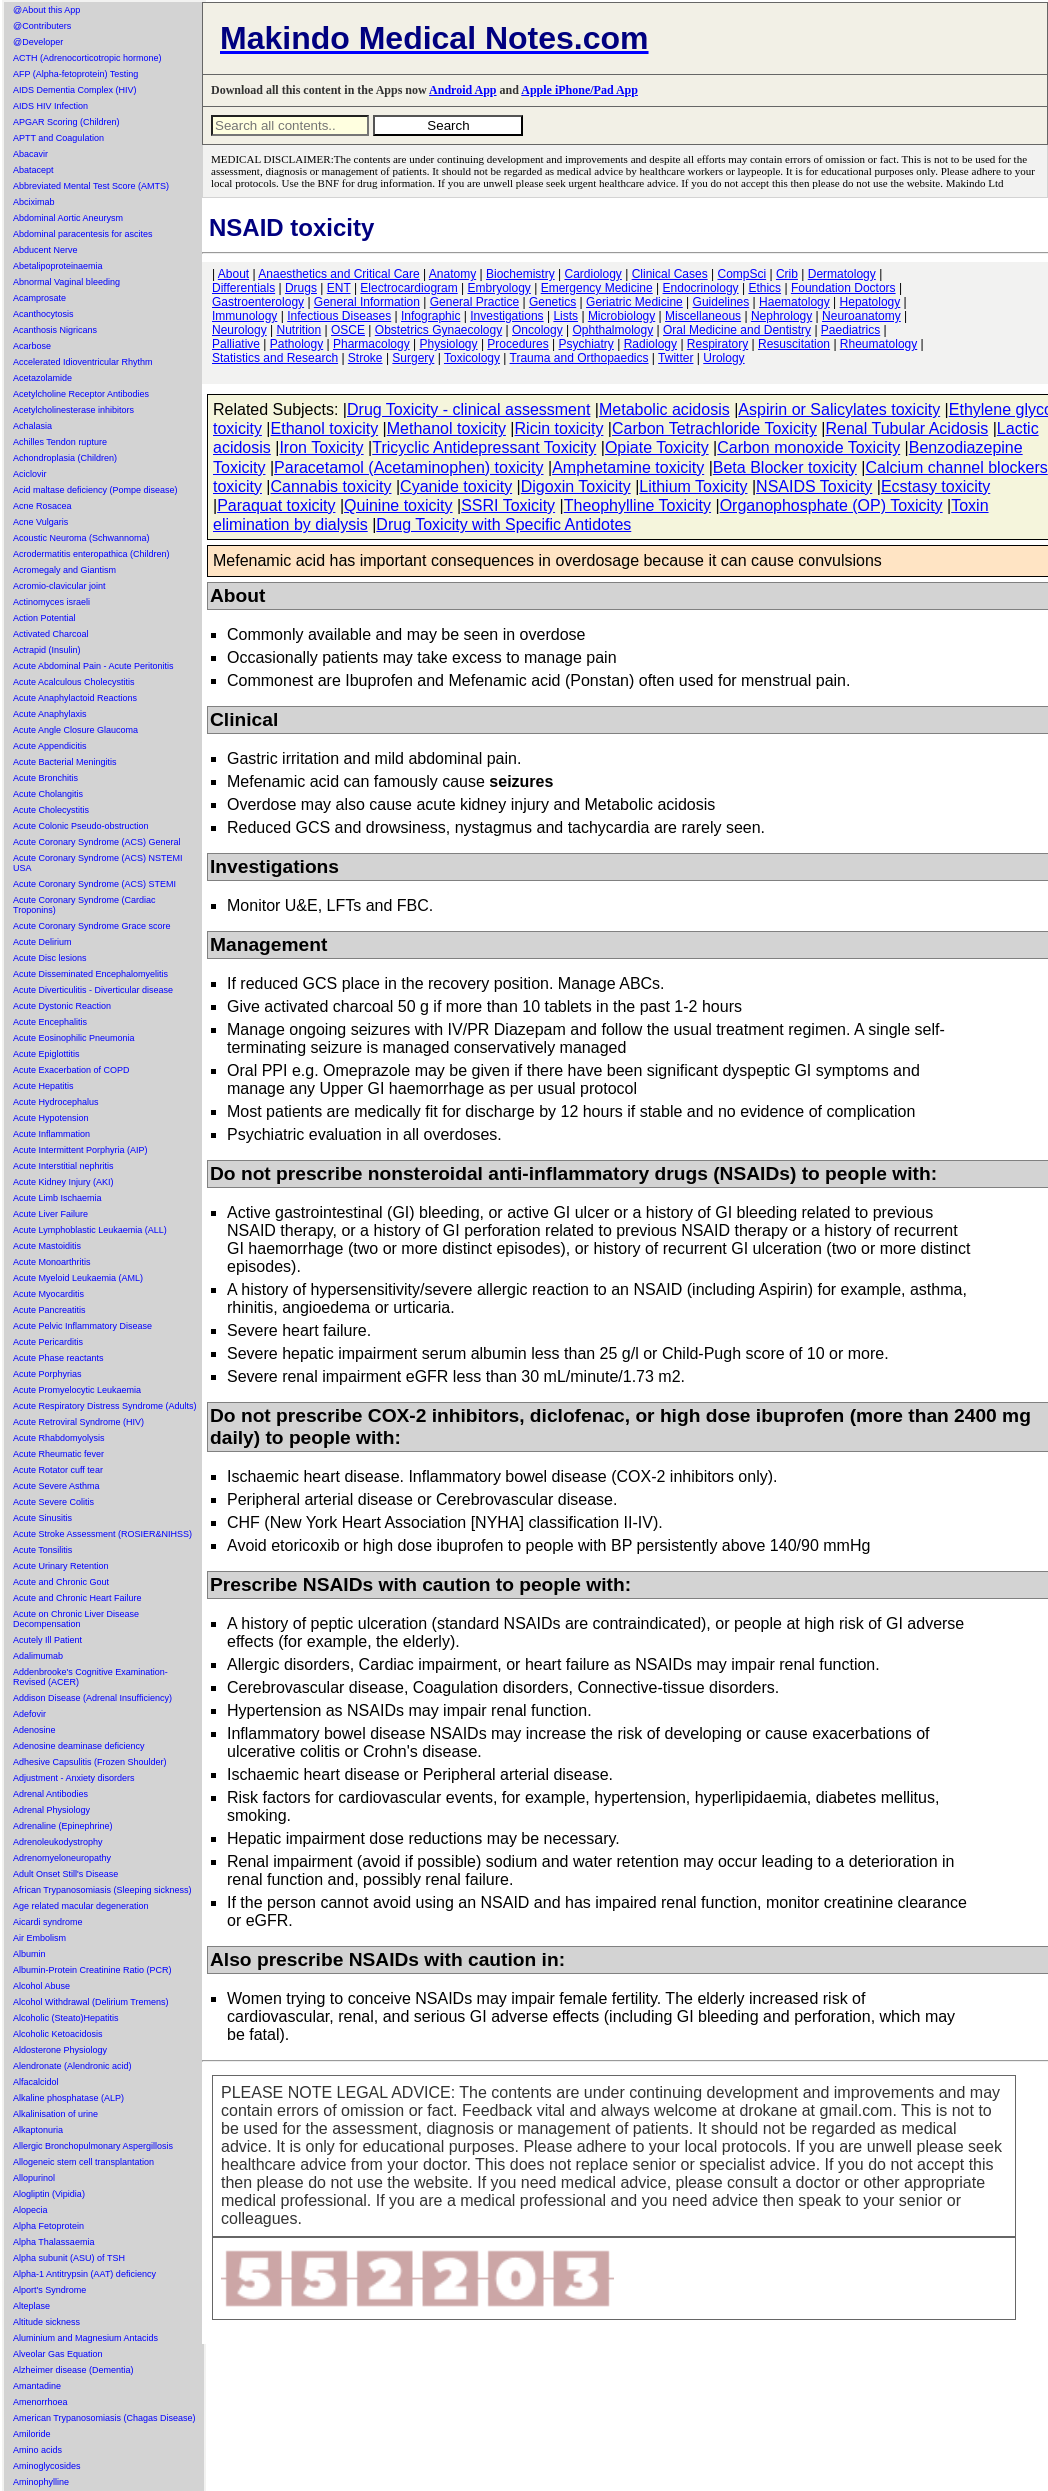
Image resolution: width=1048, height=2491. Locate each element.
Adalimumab (38, 1656)
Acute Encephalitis (50, 1022)
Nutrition (299, 330)
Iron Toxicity (321, 447)
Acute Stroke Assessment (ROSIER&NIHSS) (102, 1534)
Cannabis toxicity (331, 486)
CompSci (741, 274)
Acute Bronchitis (45, 778)
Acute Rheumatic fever (58, 1454)
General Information (367, 302)
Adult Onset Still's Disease (65, 1874)
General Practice (474, 302)
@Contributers (42, 26)
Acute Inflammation (51, 1134)
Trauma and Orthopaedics (579, 358)
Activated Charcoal (51, 634)
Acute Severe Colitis (53, 1502)
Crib (787, 274)
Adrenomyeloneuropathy (62, 1858)
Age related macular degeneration (81, 1906)
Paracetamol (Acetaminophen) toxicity (408, 467)
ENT (339, 288)
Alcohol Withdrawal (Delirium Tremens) (91, 2002)
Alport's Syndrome (49, 2290)
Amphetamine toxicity (628, 467)
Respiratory (717, 344)
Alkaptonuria (38, 2130)
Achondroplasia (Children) (65, 458)
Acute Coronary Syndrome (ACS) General (97, 842)
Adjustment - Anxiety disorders (74, 1778)
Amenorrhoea (40, 2402)
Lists (565, 316)
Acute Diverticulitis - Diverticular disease (93, 990)
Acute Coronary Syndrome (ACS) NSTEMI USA (98, 863)
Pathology (296, 344)
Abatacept (33, 170)
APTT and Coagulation (58, 138)
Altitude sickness (46, 2322)
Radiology (650, 344)
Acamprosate (39, 298)
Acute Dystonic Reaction (62, 1006)
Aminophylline (41, 2482)
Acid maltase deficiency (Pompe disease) (95, 490)
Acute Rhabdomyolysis (59, 1438)
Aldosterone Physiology (60, 2050)
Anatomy (452, 274)
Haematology (794, 302)
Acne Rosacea (42, 506)
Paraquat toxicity (276, 505)
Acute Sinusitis (42, 1518)
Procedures (517, 344)
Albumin (29, 1954)
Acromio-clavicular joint (59, 586)
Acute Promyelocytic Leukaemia (77, 1390)
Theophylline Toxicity (637, 505)
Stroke (365, 358)
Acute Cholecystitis (51, 810)
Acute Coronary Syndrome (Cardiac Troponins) (84, 905)
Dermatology (842, 274)
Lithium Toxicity (693, 486)
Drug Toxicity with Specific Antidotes (503, 524)
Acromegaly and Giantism (64, 570)
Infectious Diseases (339, 316)
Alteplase (31, 2306)
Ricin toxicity (559, 428)
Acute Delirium (42, 942)
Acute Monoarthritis (52, 1262)
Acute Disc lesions (50, 958)
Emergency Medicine (597, 288)
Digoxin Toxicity (576, 486)
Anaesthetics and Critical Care (338, 274)
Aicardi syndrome (48, 1922)
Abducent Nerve (45, 250)
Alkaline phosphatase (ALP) (68, 2098)
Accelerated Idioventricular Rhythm (83, 362)
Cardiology (592, 274)
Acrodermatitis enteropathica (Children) (91, 554)
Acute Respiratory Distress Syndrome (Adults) (105, 1406)
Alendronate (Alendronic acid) (72, 2066)
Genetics (552, 302)
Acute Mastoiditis (47, 1246)
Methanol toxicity (446, 428)
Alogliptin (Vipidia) (49, 2194)
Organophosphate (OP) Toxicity (831, 505)
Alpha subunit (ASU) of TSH (69, 2258)
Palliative (236, 344)
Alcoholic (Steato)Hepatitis (66, 2018)
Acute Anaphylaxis (50, 714)
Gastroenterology (258, 302)
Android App (462, 90)
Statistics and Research (275, 358)
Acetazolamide (42, 378)
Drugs (301, 288)
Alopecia (30, 2210)
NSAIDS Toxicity (814, 486)
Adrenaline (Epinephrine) (63, 1826)
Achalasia (32, 426)
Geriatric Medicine (634, 302)
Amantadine (37, 2386)
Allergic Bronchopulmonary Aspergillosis (93, 2146)
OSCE (348, 330)
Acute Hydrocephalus (56, 1102)
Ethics (764, 288)
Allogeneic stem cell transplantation (83, 2162)
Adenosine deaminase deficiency (79, 1746)
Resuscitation (794, 344)
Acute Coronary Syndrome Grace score (92, 926)
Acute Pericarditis (48, 1342)
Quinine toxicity (398, 505)
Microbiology (621, 316)
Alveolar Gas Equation (58, 2354)
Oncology (537, 330)
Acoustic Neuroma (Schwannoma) (81, 538)
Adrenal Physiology (51, 1810)
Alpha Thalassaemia (53, 2242)
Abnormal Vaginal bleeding (66, 282)
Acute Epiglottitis (46, 1054)
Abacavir (30, 154)
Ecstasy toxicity (935, 486)
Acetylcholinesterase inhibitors (73, 410)
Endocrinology (701, 288)
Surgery (413, 358)
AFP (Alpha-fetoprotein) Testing (75, 74)
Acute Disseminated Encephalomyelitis (90, 974)
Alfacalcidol (36, 2082)
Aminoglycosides (47, 2466)
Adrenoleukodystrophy (58, 1842)
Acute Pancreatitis (49, 1310)
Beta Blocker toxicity (785, 467)
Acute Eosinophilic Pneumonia (74, 1038)
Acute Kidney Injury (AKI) (63, 1182)
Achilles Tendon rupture (60, 442)
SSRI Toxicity (508, 505)
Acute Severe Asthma (56, 1486)
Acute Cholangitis (48, 794)
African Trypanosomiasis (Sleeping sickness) (102, 1890)
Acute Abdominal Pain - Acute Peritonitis (93, 666)
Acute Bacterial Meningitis (65, 762)
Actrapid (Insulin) (47, 650)
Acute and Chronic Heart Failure (77, 1598)
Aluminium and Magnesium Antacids (85, 2338)
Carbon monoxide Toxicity (808, 447)
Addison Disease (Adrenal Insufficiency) (92, 1698)
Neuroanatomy (861, 316)
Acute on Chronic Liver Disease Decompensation (76, 1619)
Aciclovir (30, 474)
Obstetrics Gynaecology (438, 330)
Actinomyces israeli (51, 602)
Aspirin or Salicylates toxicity (839, 409)
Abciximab (34, 202)
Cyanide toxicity (456, 486)
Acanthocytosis (43, 314)
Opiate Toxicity (657, 447)
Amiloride (32, 2434)
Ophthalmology (612, 330)
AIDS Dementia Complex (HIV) (75, 90)
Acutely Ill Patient (47, 1640)
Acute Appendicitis (50, 746)
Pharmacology (371, 344)
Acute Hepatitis (43, 1086)
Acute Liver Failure (50, 1214)
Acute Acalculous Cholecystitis (74, 682)
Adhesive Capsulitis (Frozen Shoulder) (90, 1762)
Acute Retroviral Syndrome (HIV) (78, 1422)
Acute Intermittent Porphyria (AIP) (80, 1150)
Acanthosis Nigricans (55, 330)
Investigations (506, 316)
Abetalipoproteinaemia (58, 266)
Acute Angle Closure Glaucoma (75, 730)
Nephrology (781, 316)
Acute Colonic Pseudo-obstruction (81, 826)
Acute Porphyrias (47, 1374)
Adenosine (34, 1730)
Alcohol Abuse (41, 1986)
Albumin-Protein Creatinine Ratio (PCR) (92, 1970)
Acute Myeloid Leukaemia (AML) (78, 1278)
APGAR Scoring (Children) (66, 122)
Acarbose (32, 346)
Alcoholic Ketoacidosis (58, 2034)
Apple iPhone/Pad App (579, 90)
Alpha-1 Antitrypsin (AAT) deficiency (84, 2274)
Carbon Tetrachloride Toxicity (714, 428)
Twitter (675, 358)
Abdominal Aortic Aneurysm (68, 218)
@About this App (46, 10)
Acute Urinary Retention (61, 1566)
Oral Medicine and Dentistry (737, 330)
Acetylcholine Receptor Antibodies (81, 394)
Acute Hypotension (51, 1118)
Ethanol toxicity (325, 428)
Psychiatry (586, 344)
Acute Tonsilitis (42, 1550)
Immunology (244, 316)
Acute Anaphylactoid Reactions (75, 698)
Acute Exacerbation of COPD (71, 1070)
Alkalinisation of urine (55, 2114)
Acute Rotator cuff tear (58, 1470)
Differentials (243, 288)
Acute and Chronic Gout (61, 1582)
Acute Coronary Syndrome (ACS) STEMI (94, 884)
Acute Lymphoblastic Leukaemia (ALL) (90, 1230)
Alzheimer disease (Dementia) (73, 2370)
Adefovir (29, 1714)
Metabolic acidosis (664, 409)
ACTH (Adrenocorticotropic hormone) (87, 58)
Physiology (449, 344)
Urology (723, 358)
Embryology (499, 288)
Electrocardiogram (408, 288)
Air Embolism (39, 1938)
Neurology (239, 330)
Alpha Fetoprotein (48, 2226)
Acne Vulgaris (40, 522)
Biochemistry (520, 274)
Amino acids (37, 2450)
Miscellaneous (703, 316)
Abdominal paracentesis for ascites (83, 234)
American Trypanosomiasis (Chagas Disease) (104, 2418)
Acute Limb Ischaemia (57, 1198)
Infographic (430, 316)
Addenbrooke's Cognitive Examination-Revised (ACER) (90, 1677)
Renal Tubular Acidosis (906, 428)
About (233, 274)
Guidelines (721, 302)
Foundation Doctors (843, 288)
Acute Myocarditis (48, 1294)
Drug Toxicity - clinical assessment (468, 409)
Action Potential (44, 618)
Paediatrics (850, 330)
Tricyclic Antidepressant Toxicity (484, 447)
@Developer (38, 42)
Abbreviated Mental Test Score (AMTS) (91, 186)
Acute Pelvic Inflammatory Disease (82, 1326)
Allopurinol (34, 2178)
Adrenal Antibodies (50, 1794)
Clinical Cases (670, 274)
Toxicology (472, 358)
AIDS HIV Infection (50, 106)
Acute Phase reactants (58, 1358)
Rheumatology (878, 344)
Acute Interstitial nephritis (63, 1166)
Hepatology (870, 302)
